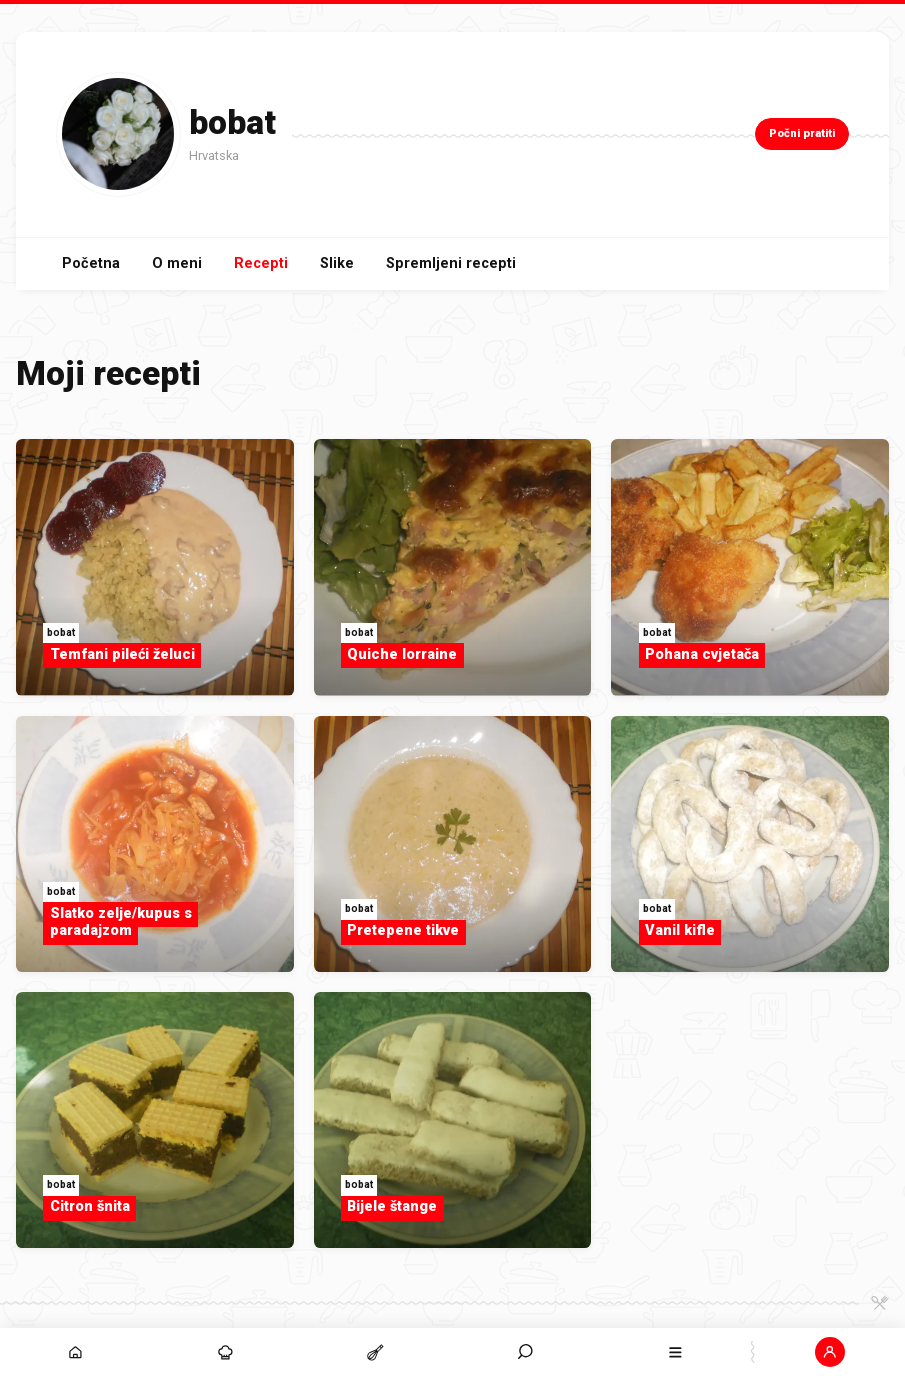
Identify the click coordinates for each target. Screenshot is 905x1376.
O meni (177, 263)
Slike (337, 263)
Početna (91, 263)
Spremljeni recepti (451, 263)
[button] (830, 1352)
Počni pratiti (802, 133)
